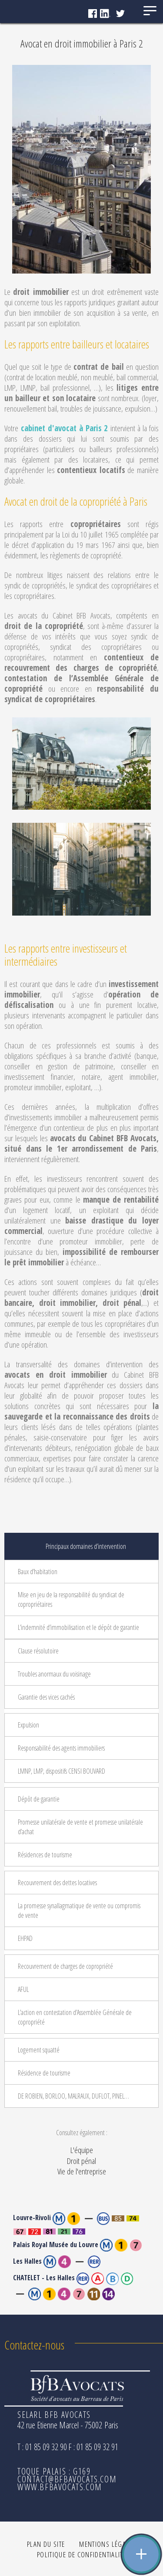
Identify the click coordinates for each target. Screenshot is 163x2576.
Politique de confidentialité (81, 2554)
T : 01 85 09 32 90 (42, 2447)
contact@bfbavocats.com (66, 2479)
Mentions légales (107, 2544)
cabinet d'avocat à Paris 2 (64, 428)
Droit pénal (81, 2161)
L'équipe (81, 2150)
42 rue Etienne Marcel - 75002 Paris (67, 2425)
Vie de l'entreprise (81, 2171)
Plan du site (46, 2544)
